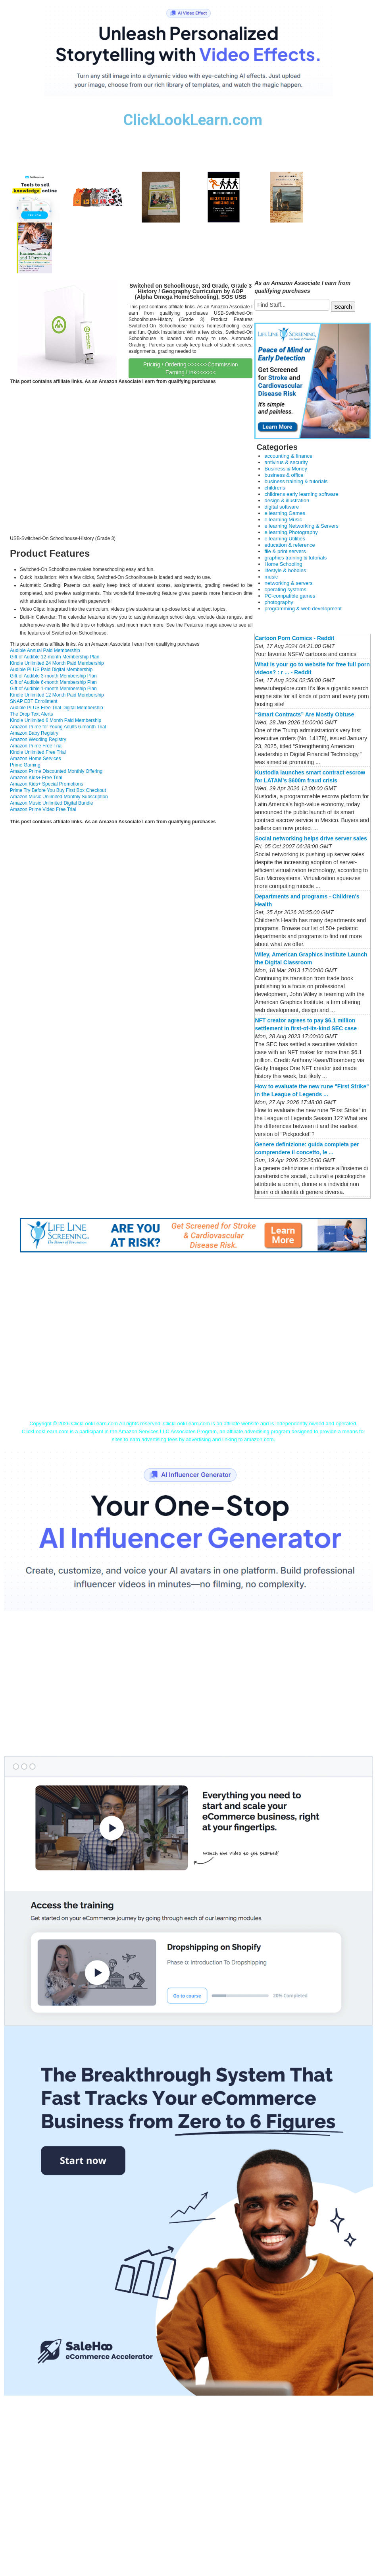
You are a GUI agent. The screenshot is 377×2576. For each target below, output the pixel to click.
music (271, 577)
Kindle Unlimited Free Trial (38, 752)
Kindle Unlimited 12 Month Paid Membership (57, 695)
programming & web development (302, 609)
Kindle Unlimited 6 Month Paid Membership (55, 720)
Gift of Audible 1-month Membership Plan (53, 688)
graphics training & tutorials (295, 558)
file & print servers (285, 551)
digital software (281, 507)
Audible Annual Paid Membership (45, 650)
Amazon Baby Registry (34, 733)
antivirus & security (286, 462)
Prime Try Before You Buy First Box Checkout (58, 790)
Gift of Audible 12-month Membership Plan (54, 657)
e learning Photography (290, 532)
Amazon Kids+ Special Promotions (46, 784)
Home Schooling (283, 564)
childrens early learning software (301, 494)
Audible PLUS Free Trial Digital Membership (56, 707)
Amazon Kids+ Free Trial (36, 777)
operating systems (285, 589)
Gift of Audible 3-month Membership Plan (53, 676)
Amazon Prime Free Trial (36, 746)
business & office (283, 475)
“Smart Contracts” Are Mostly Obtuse (304, 714)
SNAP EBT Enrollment (34, 701)
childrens (274, 488)
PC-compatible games (289, 596)
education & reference (289, 545)
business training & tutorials (295, 481)
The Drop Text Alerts (31, 714)
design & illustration (286, 500)
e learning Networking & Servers (301, 526)
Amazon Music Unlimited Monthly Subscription (59, 796)
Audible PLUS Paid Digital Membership (51, 669)
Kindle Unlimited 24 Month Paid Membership (57, 663)
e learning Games (284, 513)
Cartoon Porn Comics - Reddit (294, 638)
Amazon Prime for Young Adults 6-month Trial (58, 727)
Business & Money (285, 469)
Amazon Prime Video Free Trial (43, 809)
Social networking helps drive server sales (311, 838)
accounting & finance (288, 456)
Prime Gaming (25, 765)
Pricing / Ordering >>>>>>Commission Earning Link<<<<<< (190, 368)
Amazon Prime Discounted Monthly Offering (56, 771)
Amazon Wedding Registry (38, 739)
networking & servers (288, 583)
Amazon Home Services (35, 758)
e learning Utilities (284, 539)
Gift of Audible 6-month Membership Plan (53, 682)
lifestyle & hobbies (285, 570)
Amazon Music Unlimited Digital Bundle (51, 803)
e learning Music (283, 520)
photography (278, 602)
